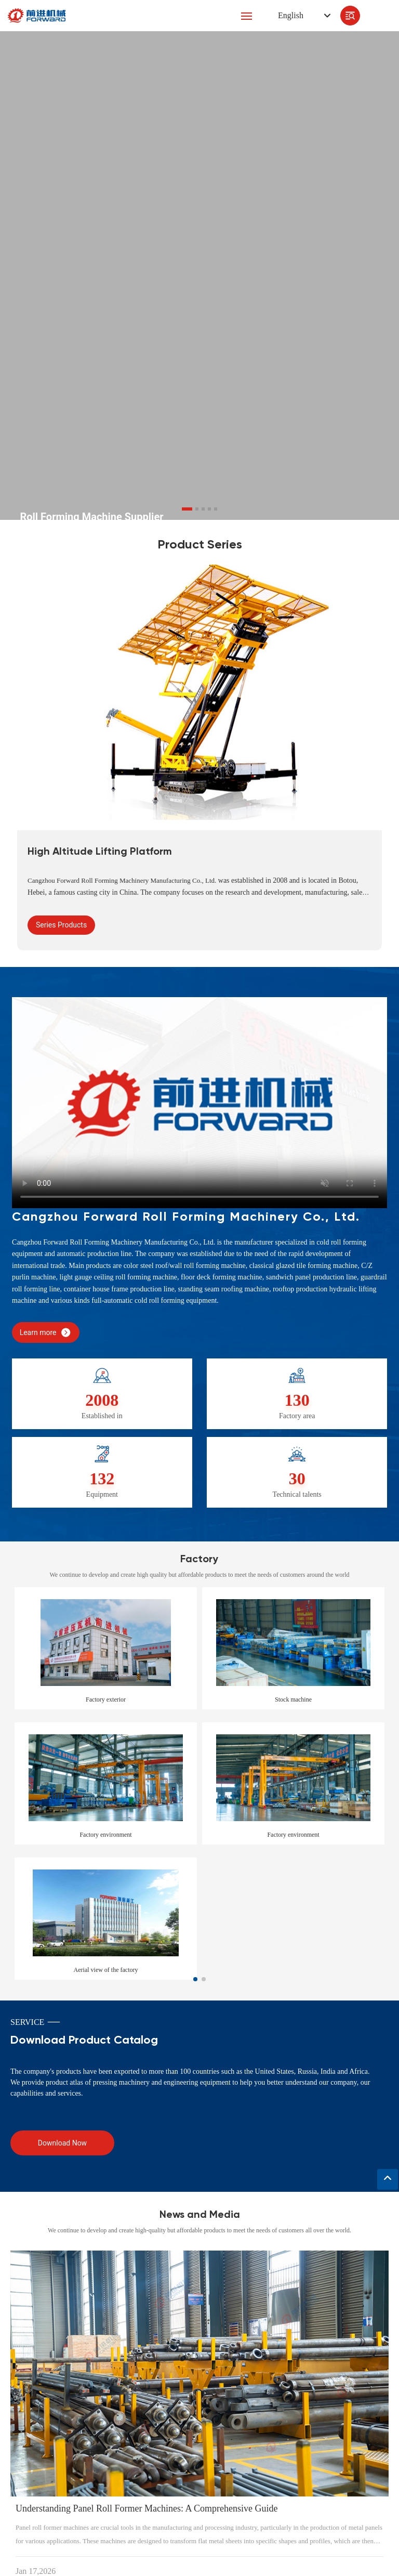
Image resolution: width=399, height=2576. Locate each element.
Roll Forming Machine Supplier (91, 517)
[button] (187, 509)
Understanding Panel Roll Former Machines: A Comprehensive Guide (146, 2508)
